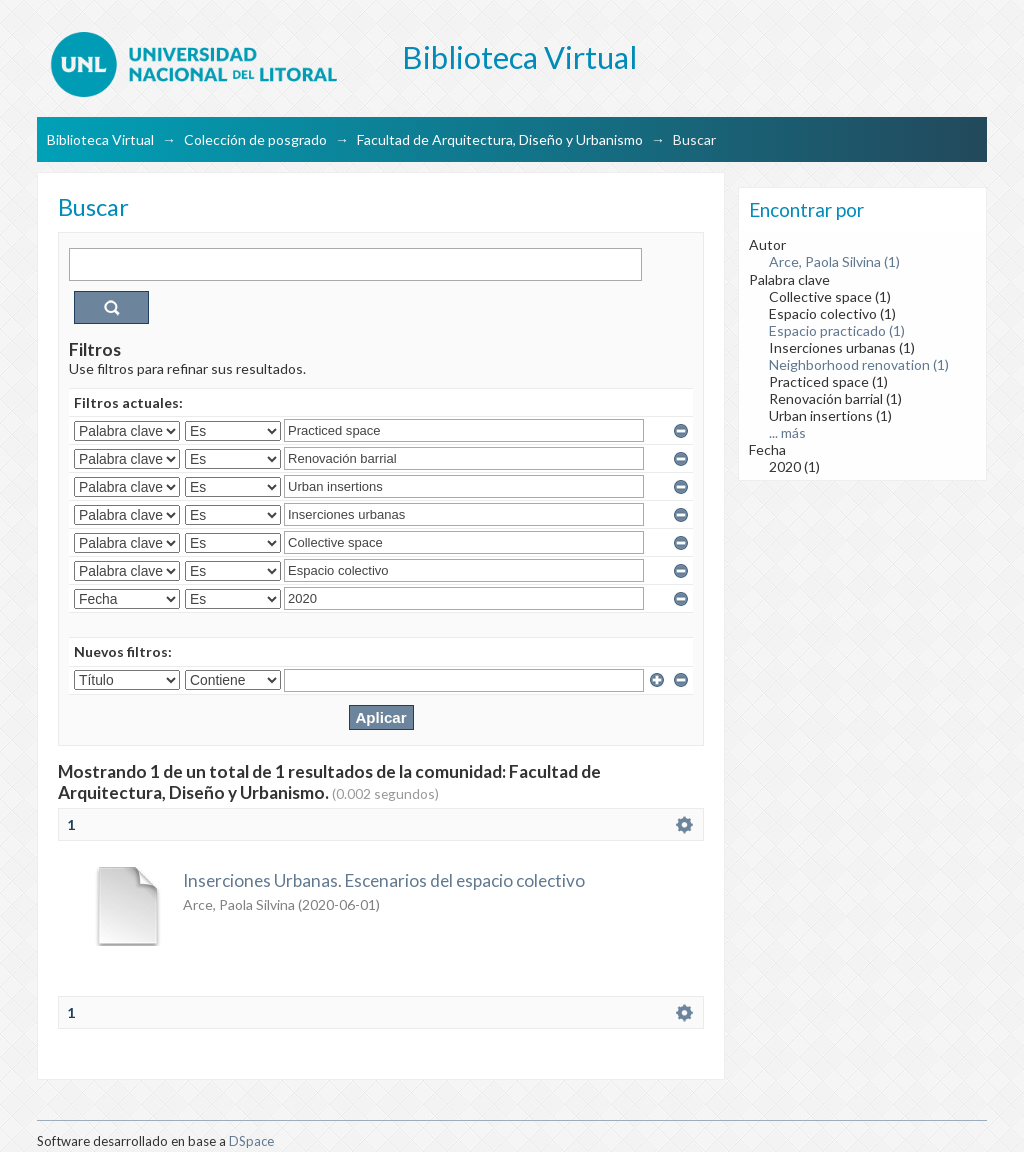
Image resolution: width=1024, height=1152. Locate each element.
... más (787, 432)
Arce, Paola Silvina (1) (834, 261)
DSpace (251, 1141)
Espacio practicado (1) (837, 330)
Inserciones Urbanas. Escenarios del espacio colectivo (384, 880)
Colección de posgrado (255, 139)
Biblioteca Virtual (100, 139)
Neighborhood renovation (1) (859, 364)
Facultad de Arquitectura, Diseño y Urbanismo (500, 139)
